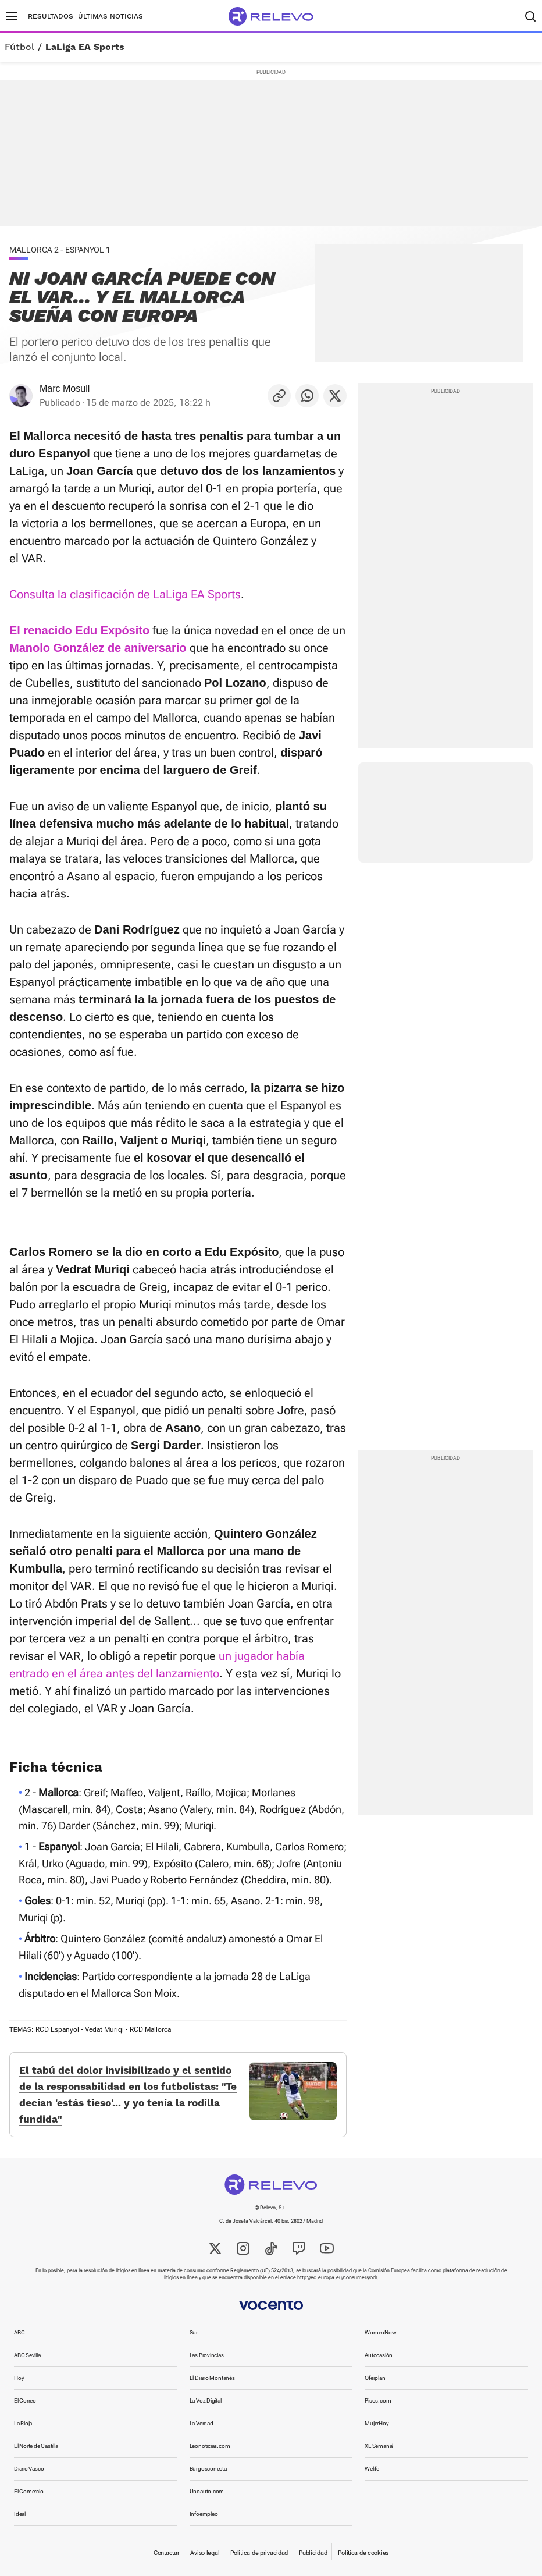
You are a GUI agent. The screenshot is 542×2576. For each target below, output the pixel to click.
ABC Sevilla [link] (27, 2355)
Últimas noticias (110, 16)
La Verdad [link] (201, 2423)
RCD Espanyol (57, 2029)
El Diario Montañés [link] (212, 2378)
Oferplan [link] (375, 2378)
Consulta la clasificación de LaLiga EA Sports (125, 594)
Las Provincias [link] (207, 2355)
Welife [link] (372, 2468)
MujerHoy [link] (376, 2423)
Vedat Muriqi (104, 2029)
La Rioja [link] (23, 2423)
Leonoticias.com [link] (210, 2446)
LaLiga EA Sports (84, 47)
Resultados (50, 16)
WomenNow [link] (380, 2332)
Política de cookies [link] (363, 2553)
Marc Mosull (65, 388)
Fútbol (19, 47)
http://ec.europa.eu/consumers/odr (337, 2277)
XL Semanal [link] (379, 2446)
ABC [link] (19, 2332)
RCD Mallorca (150, 2029)
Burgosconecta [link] (208, 2468)
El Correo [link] (25, 2400)
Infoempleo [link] (204, 2514)
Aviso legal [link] (204, 2553)
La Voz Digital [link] (206, 2400)
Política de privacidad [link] (259, 2553)
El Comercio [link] (29, 2491)
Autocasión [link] (379, 2355)
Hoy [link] (19, 2378)
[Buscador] (530, 16)
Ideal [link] (20, 2514)
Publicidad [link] (313, 2553)
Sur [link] (194, 2332)
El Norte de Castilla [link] (36, 2446)
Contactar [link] (166, 2553)
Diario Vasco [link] (29, 2468)
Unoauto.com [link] (207, 2491)
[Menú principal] (11, 16)
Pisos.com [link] (378, 2400)
